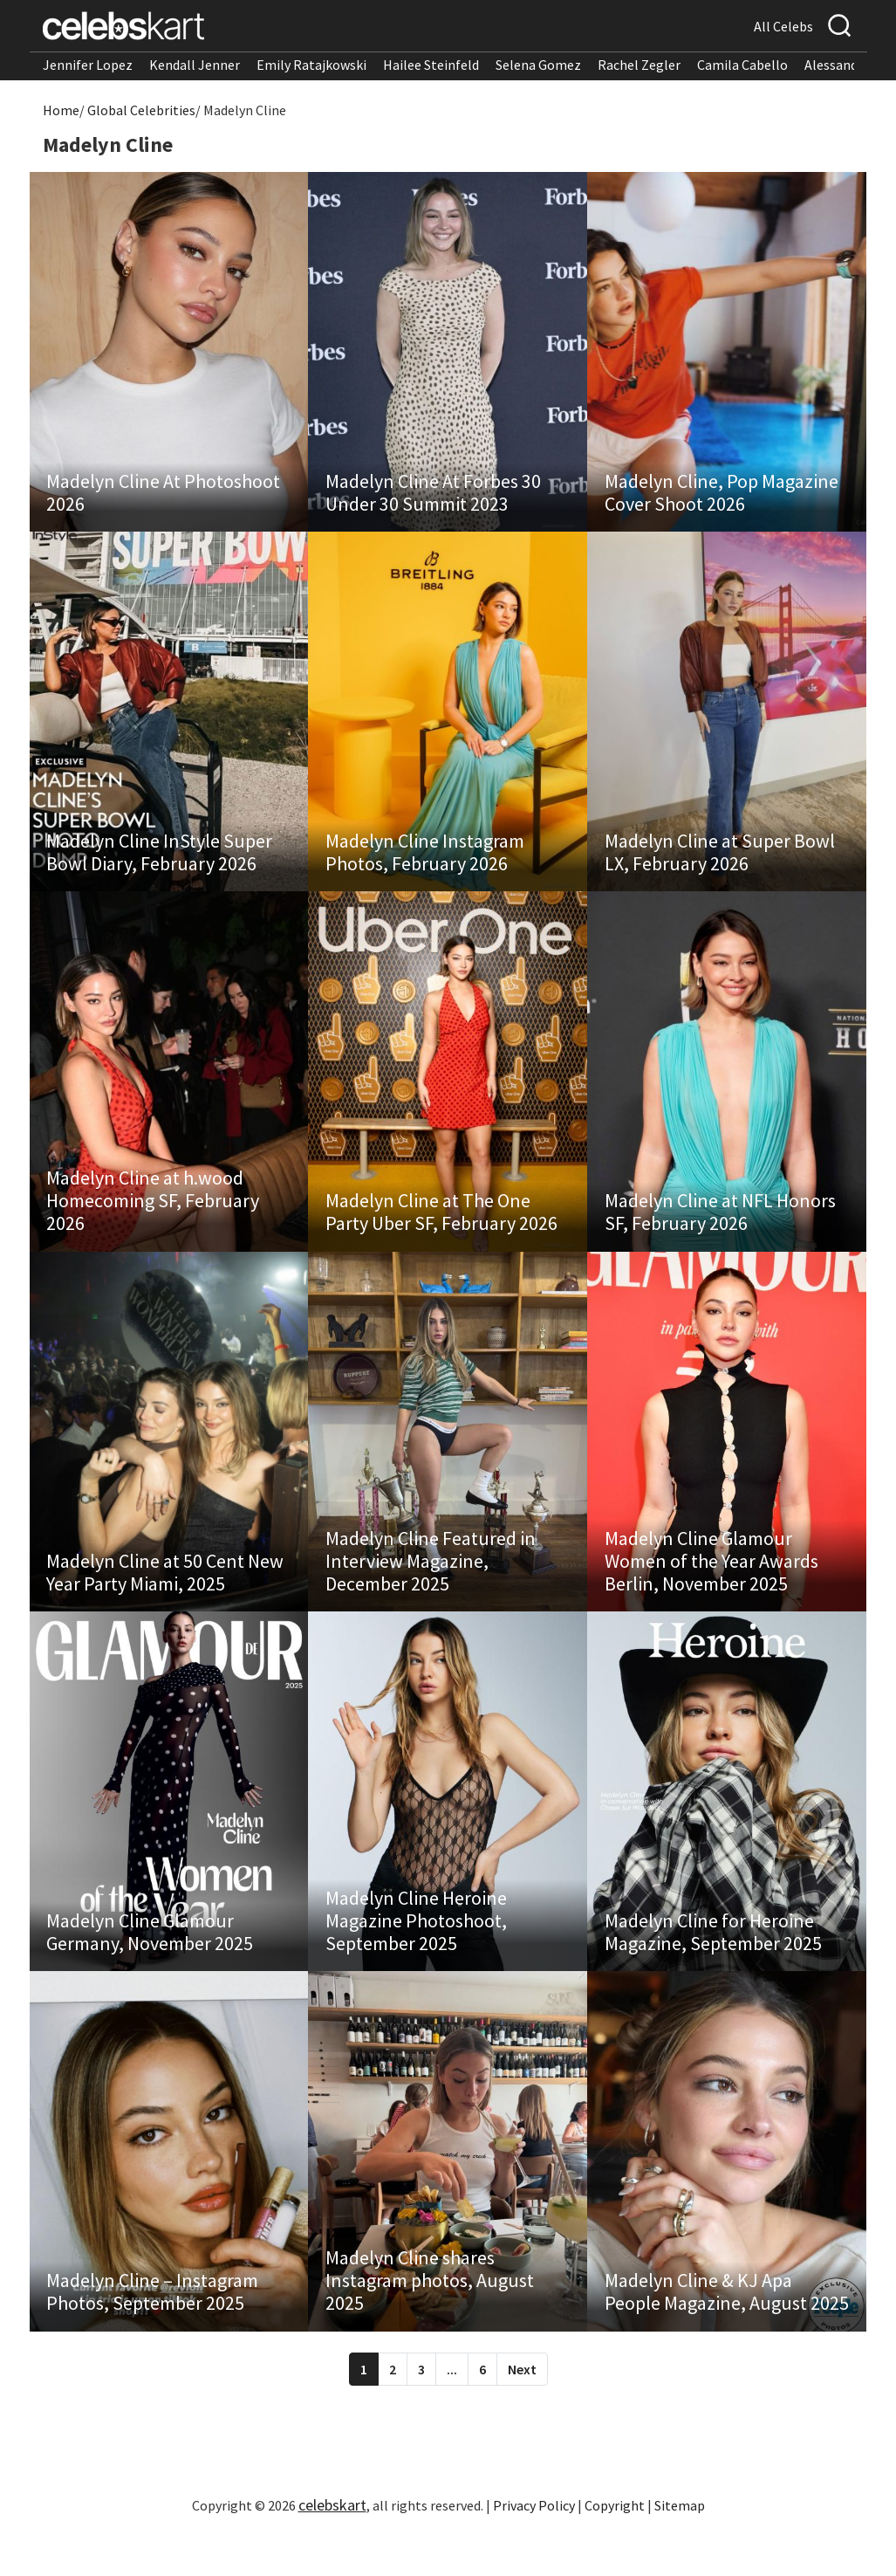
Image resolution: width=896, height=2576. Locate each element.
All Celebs (783, 26)
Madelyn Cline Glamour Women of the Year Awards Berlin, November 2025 (711, 1587)
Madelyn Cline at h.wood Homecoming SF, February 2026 (153, 1220)
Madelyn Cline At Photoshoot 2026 (164, 498)
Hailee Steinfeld (431, 64)
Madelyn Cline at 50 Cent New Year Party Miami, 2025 (165, 1598)
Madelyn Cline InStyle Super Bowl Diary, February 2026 (160, 865)
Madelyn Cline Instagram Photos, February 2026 (424, 865)
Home (61, 110)
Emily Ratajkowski (311, 64)
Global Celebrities (141, 110)
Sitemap (679, 2545)
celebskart (332, 2545)
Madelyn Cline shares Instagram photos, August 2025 (429, 2320)
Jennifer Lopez (88, 64)
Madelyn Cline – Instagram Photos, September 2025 (153, 2331)
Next (522, 2409)
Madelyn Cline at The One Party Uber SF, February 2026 (441, 1231)
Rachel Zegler (639, 64)
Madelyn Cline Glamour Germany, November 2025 (150, 1965)
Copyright (615, 2545)
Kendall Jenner (194, 64)
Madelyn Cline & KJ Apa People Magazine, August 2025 (727, 2331)
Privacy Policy (534, 2545)
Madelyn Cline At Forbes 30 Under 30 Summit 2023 (433, 498)
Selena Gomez (538, 64)
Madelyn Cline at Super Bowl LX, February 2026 (720, 865)
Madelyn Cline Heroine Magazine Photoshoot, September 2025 (416, 1954)
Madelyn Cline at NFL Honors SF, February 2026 (720, 1231)
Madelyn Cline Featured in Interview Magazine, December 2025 (430, 1587)
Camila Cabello (742, 64)
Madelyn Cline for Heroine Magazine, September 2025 (713, 1965)
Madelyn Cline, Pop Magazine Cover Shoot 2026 (721, 498)
